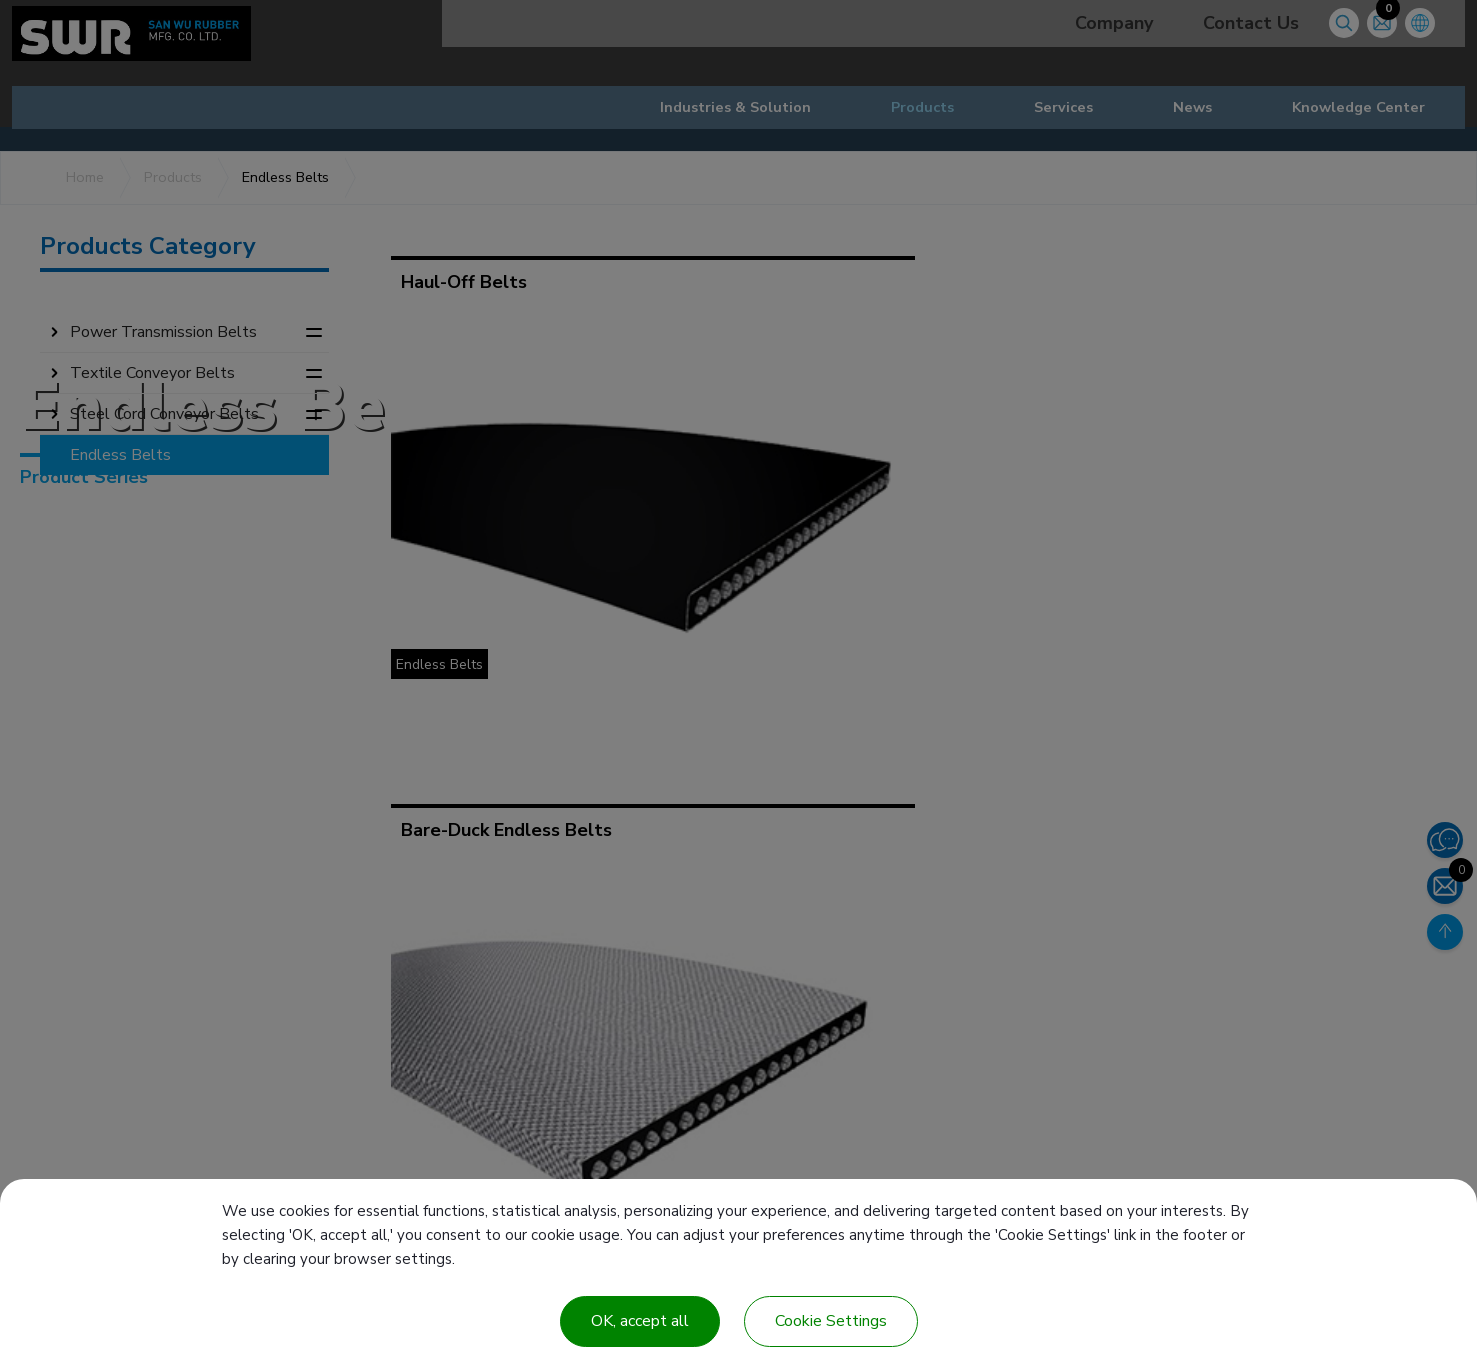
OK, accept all (640, 1321)
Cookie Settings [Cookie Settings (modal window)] (831, 1321)
